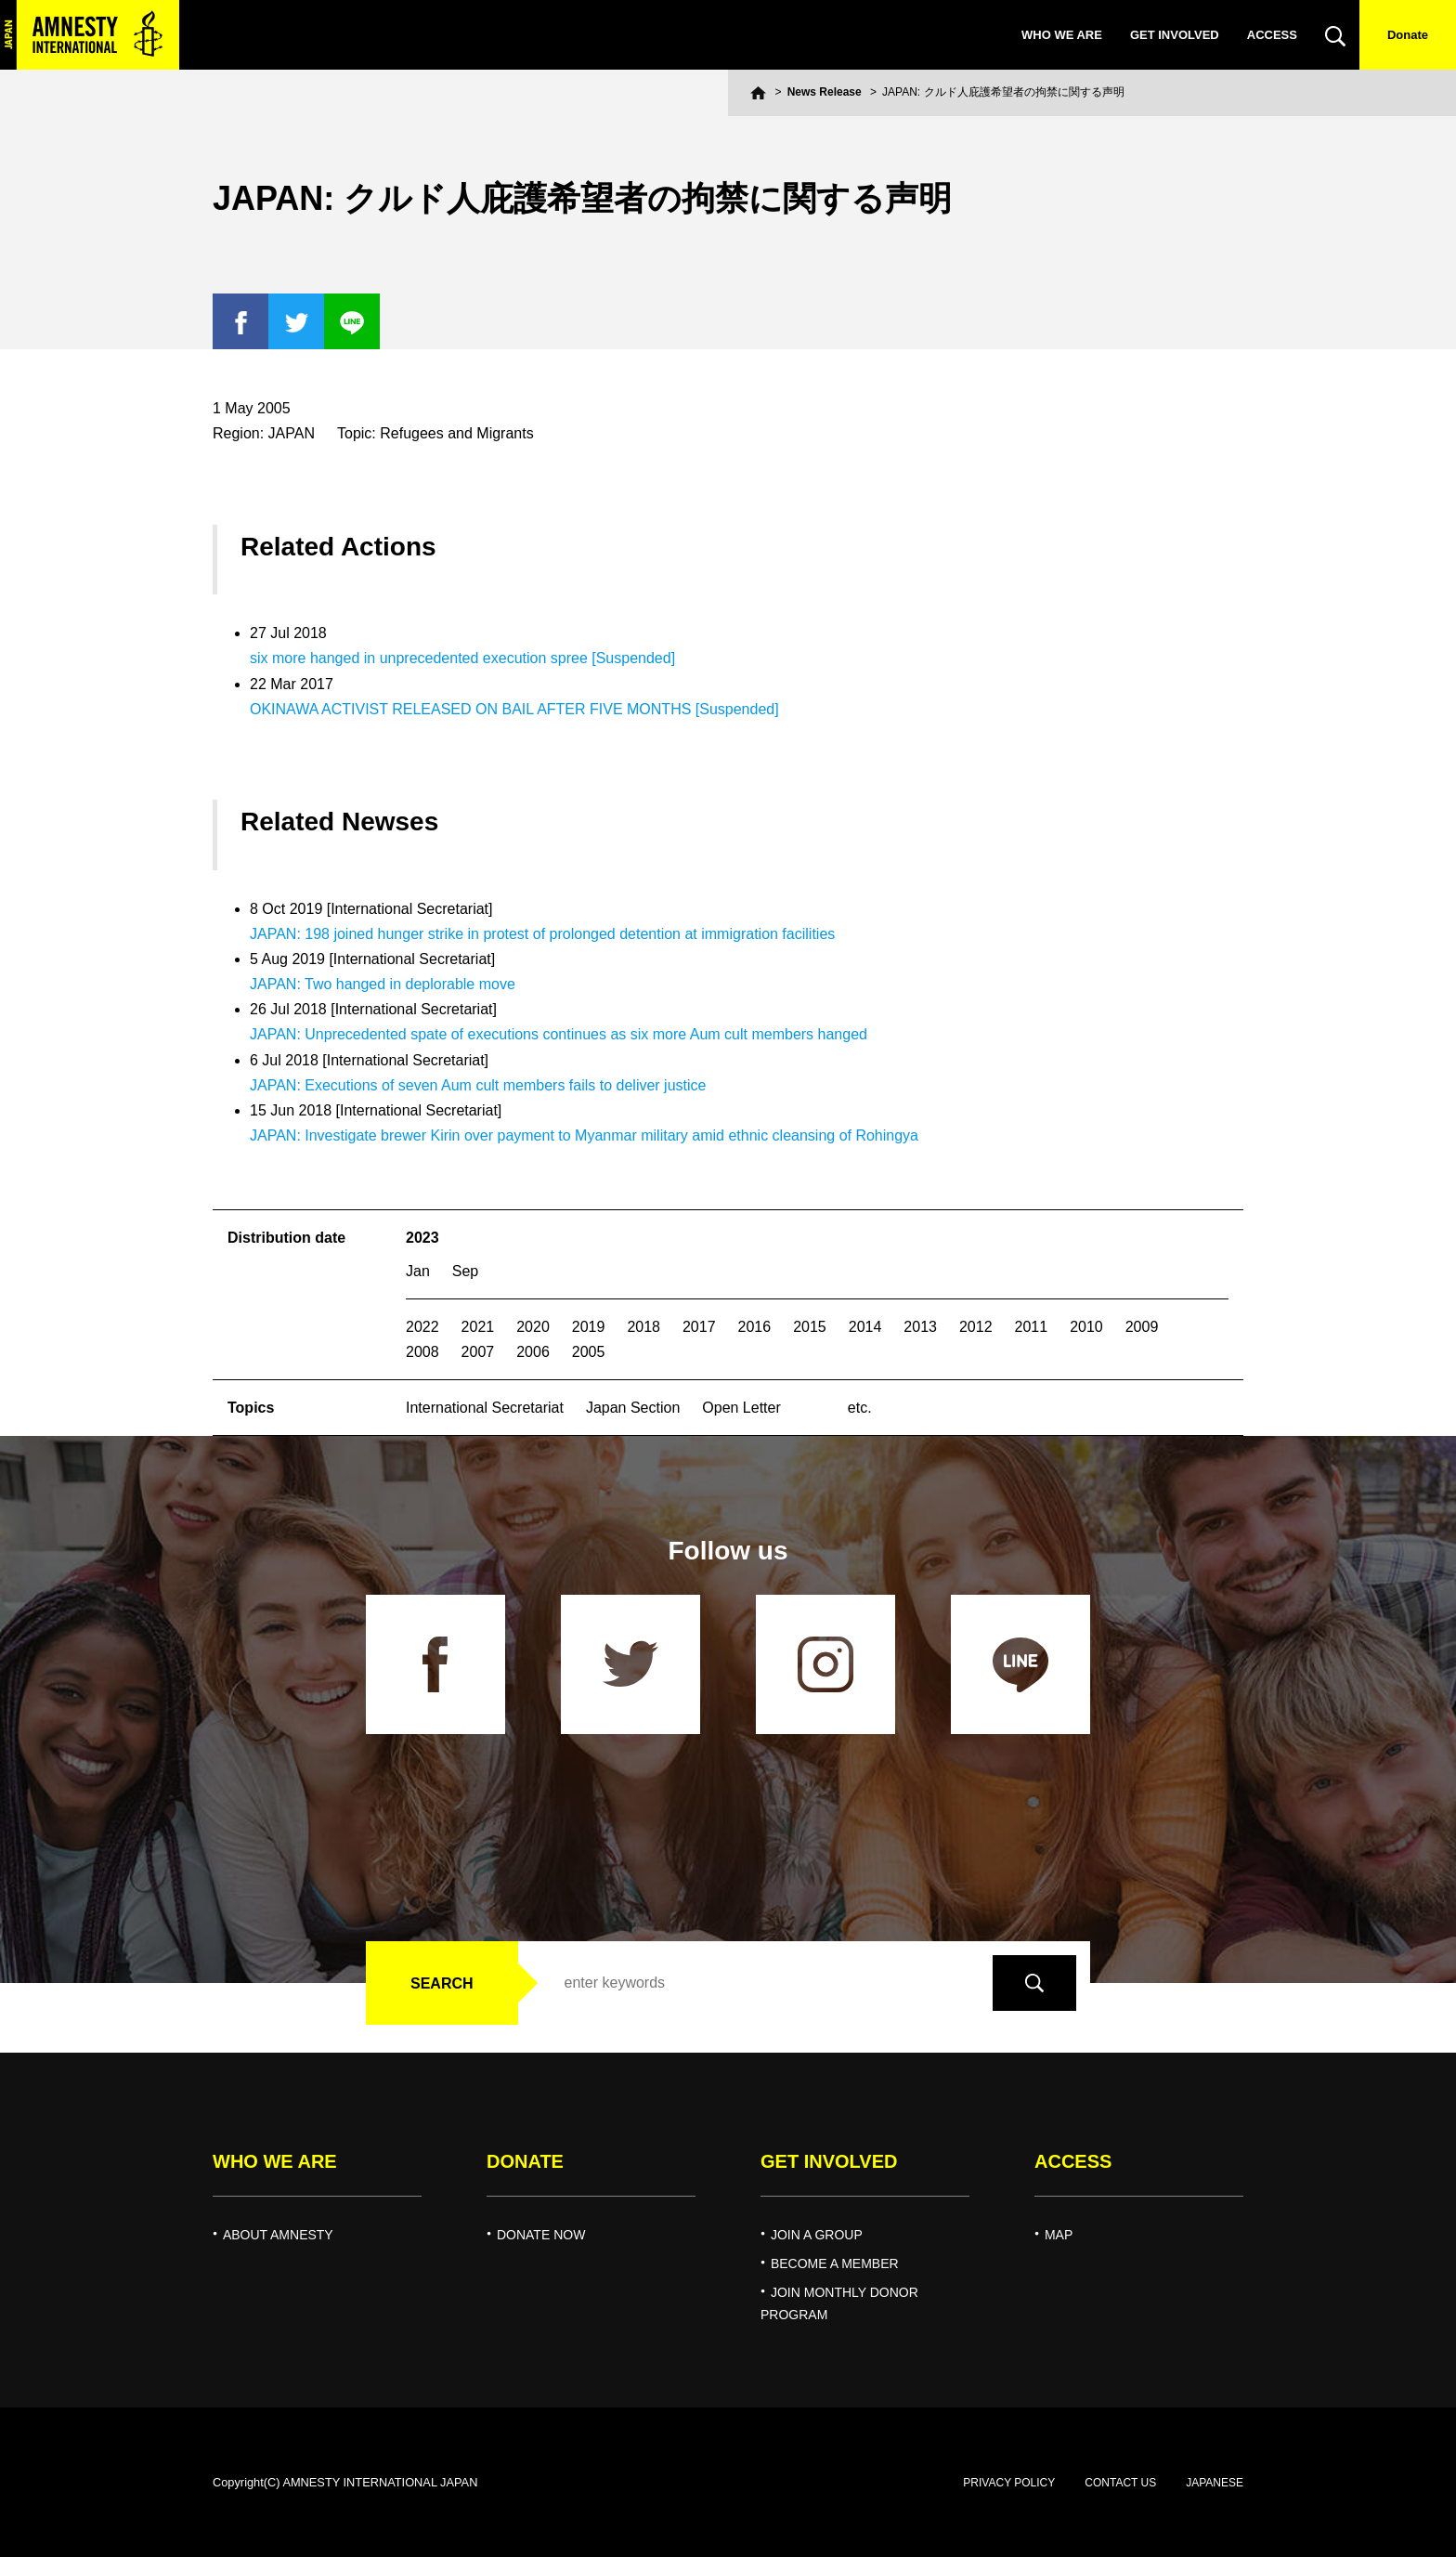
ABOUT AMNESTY (278, 2234)
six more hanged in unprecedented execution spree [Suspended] (462, 658)
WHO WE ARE (1061, 35)
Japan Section (633, 1407)
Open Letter (741, 1407)
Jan (418, 1271)
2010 (1086, 1327)
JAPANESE (1214, 2482)
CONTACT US (1120, 2482)
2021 (478, 1327)
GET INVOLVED (1174, 35)
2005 (588, 1352)
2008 (422, 1352)
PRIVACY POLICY (1009, 2482)
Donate (1407, 35)
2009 (1142, 1327)
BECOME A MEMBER (835, 2263)
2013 (920, 1327)
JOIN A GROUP (817, 2234)
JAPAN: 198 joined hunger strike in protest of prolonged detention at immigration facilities (542, 934)
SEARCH (442, 1983)
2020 (533, 1327)
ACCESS (1272, 35)
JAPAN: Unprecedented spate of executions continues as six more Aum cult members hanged (558, 1034)
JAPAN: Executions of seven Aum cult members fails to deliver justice (478, 1085)
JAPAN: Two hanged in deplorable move (382, 984)
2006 (533, 1352)
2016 (755, 1327)
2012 (976, 1327)
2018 (643, 1327)
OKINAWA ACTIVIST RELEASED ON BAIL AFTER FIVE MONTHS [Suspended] (514, 709)
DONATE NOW (541, 2234)
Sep (465, 1271)
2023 (422, 1238)
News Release (824, 91)
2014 (865, 1327)
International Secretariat (485, 1407)
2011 (1031, 1327)
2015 (809, 1327)
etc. (860, 1407)
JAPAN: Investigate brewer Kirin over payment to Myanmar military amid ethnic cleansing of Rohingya (584, 1135)
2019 (588, 1327)
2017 (699, 1327)
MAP (1058, 2234)
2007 (478, 1352)
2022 (422, 1327)
